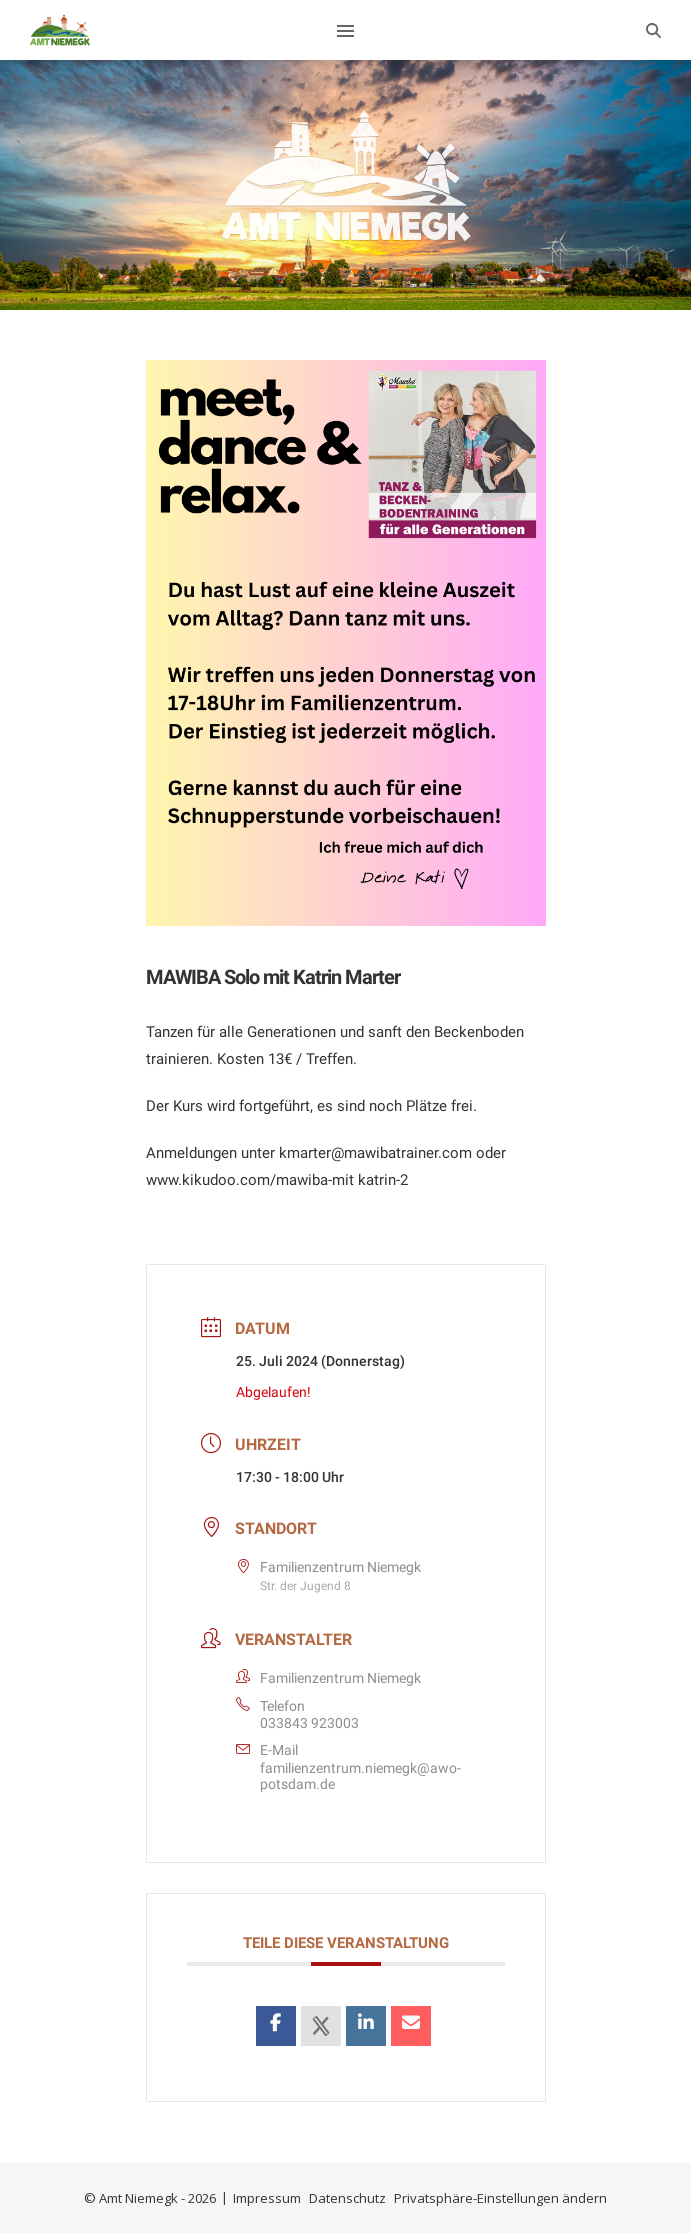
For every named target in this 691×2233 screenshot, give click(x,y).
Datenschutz (347, 2198)
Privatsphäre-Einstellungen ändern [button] (500, 2198)
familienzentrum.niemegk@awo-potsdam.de (360, 1776)
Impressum (267, 2198)
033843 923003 (309, 1723)
